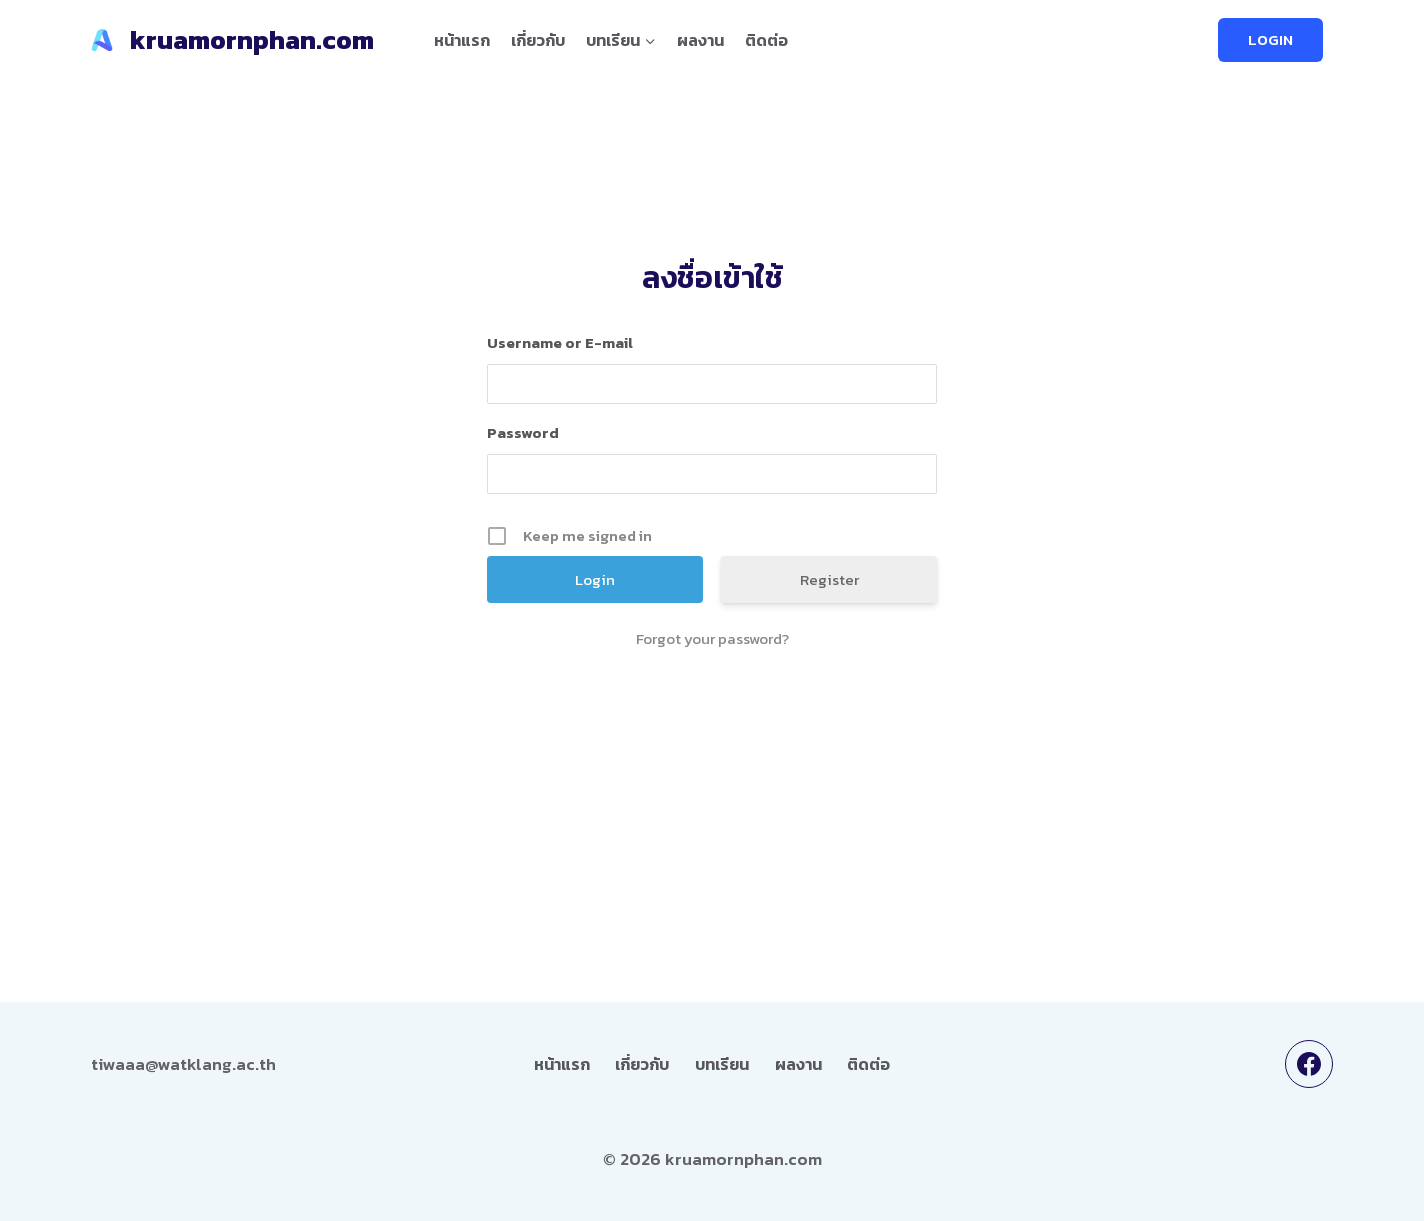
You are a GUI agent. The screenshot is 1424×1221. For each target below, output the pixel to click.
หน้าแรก (462, 40)
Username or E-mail (560, 342)
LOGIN (1270, 39)
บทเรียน (722, 1064)
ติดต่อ (766, 40)
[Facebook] (1309, 1064)
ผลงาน (700, 40)
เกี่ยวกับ (538, 40)
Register (829, 579)
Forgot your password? (712, 639)
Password (523, 432)
